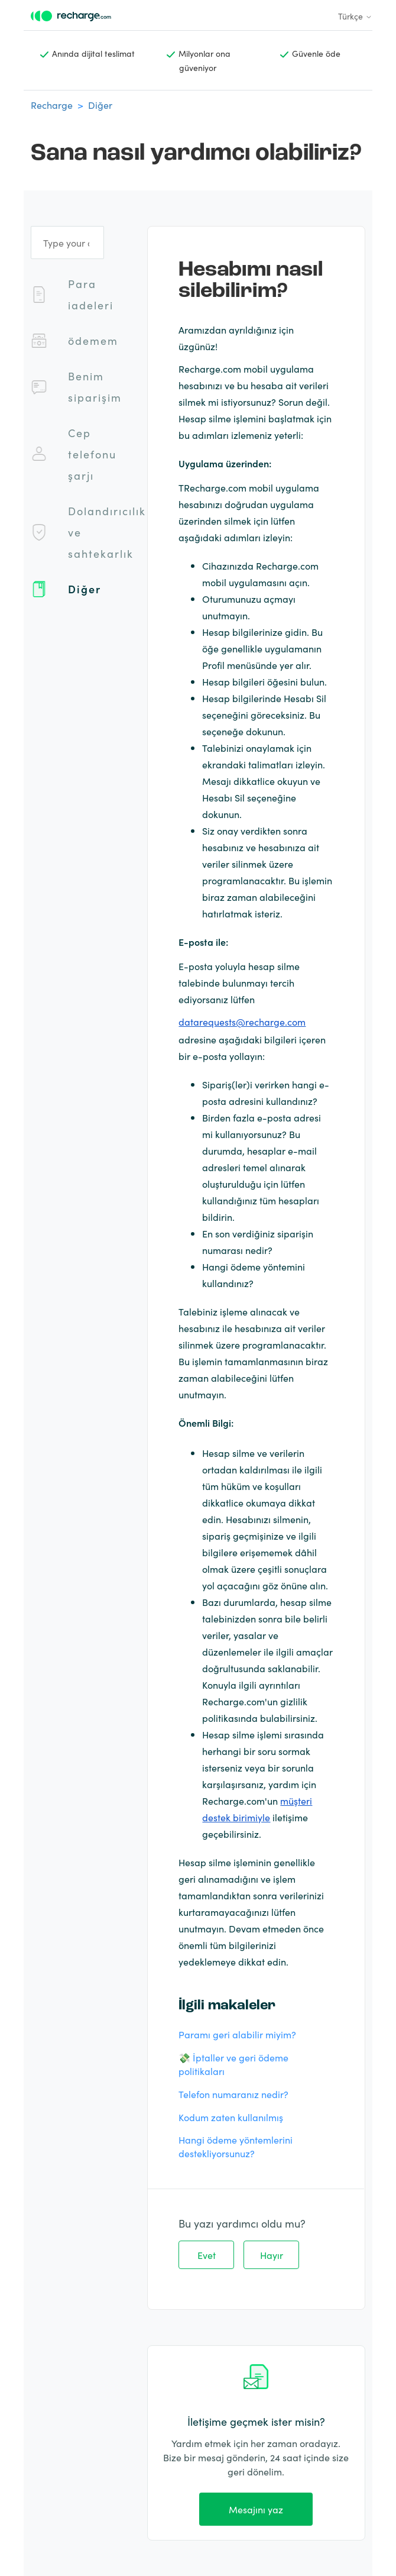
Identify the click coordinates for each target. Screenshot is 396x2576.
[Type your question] (67, 242)
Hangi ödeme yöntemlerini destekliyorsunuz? (235, 2146)
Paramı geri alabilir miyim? (237, 2034)
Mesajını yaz (256, 2509)
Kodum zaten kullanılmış (230, 2116)
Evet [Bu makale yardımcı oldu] (206, 2254)
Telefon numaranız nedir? (233, 2093)
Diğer (100, 104)
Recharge (52, 104)
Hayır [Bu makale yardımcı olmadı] (271, 2254)
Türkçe (355, 16)
